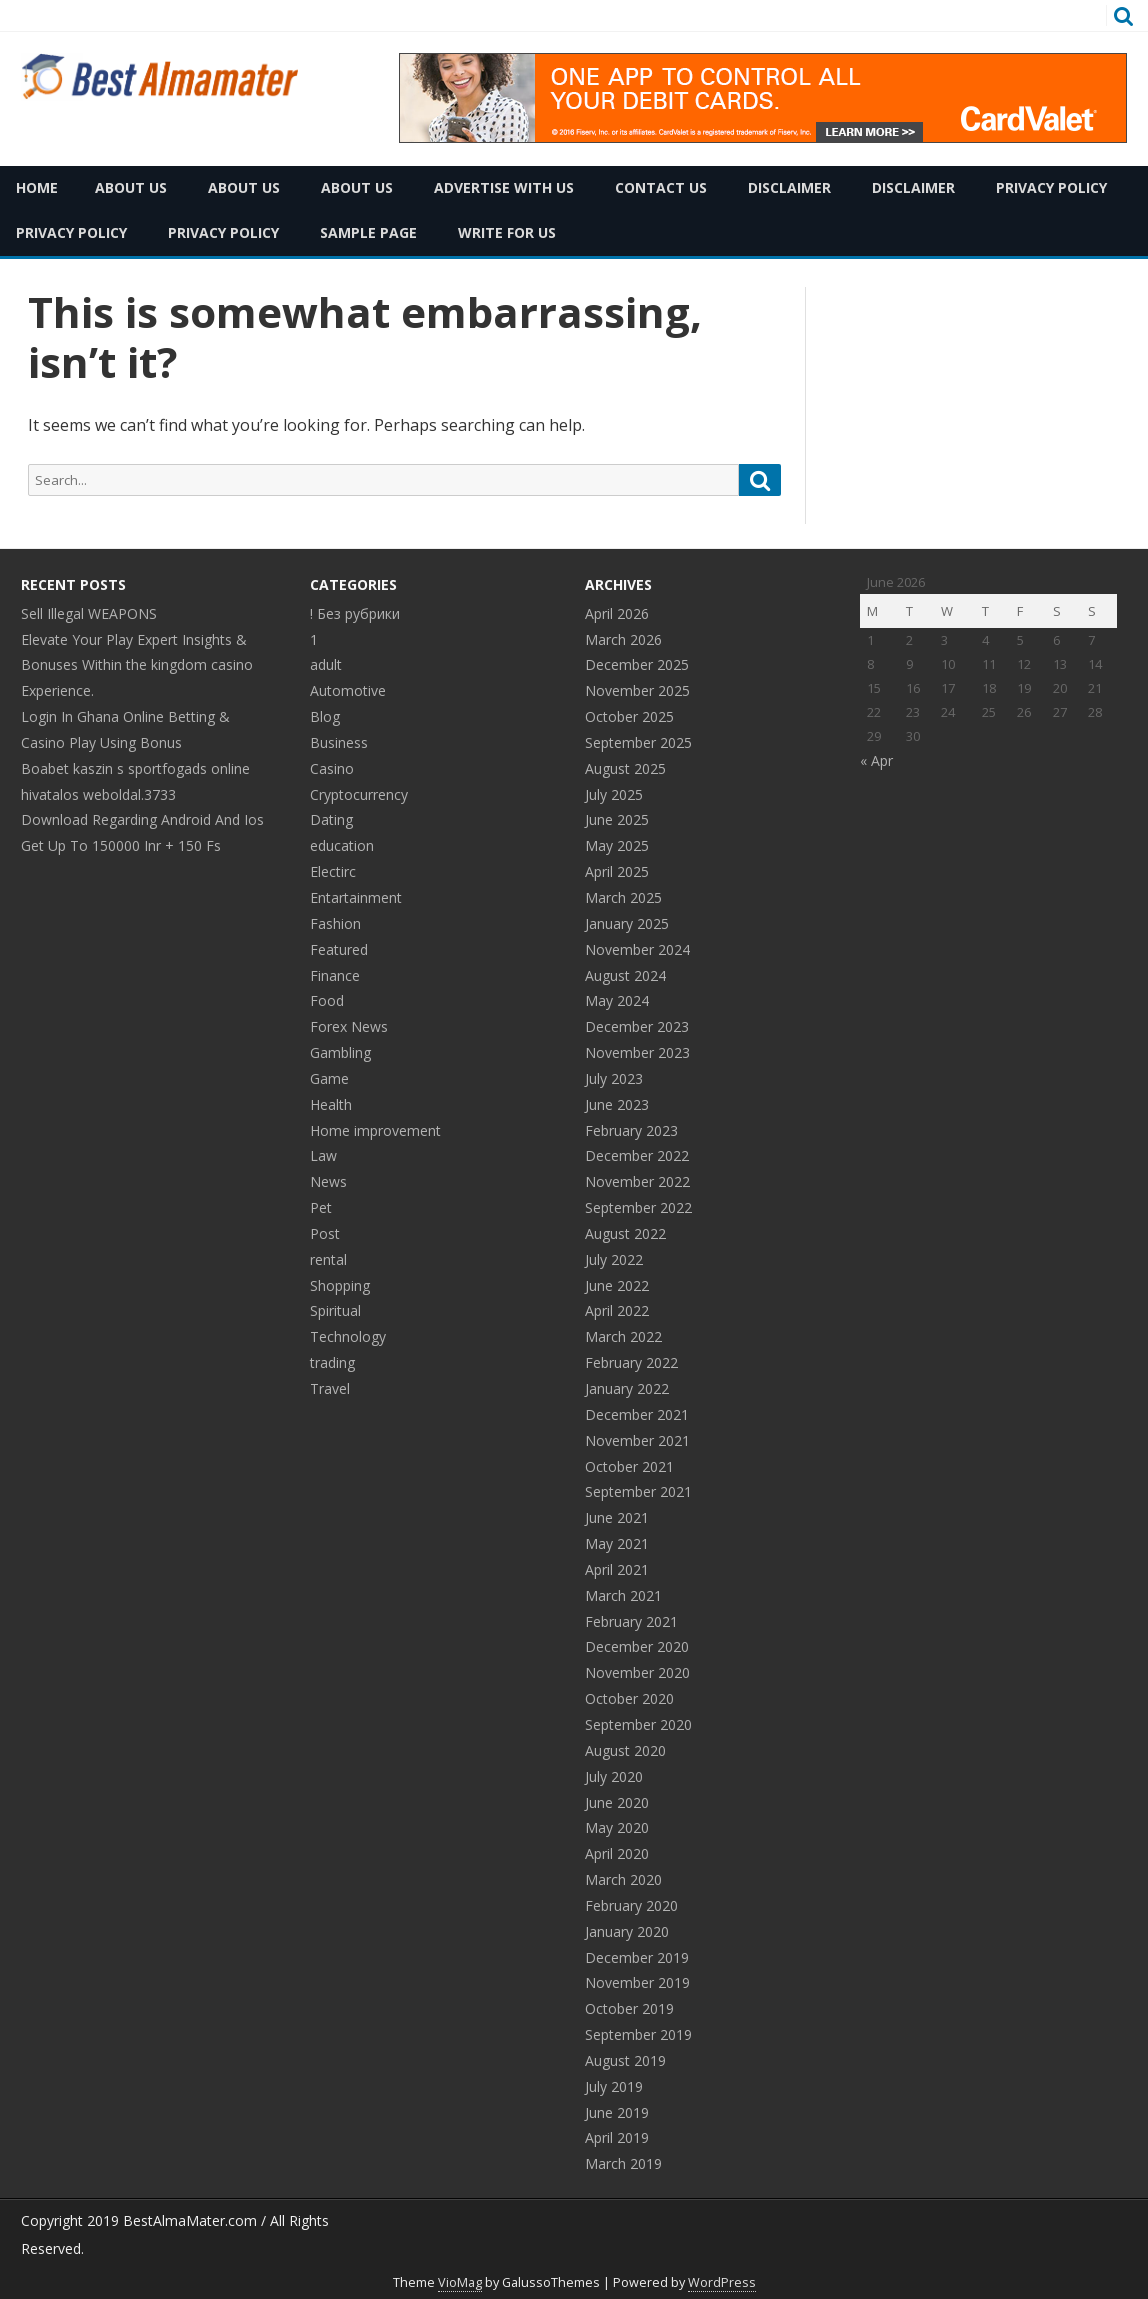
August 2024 (625, 975)
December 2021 (637, 1414)
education (342, 845)
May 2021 (617, 1543)
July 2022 (614, 1259)
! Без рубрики (355, 613)
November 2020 (637, 1672)
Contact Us (661, 187)
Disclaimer (789, 187)
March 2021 (623, 1595)
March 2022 (623, 1336)
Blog (325, 716)
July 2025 (614, 794)
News (328, 1181)
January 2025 (627, 923)
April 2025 (617, 871)
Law (323, 1155)
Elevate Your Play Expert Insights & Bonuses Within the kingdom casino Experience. (137, 665)
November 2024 (637, 949)
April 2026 (617, 613)
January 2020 (627, 1931)
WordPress (722, 2282)
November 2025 (637, 690)
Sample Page (368, 232)
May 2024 (617, 1000)
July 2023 (614, 1078)
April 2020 (617, 1853)
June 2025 (617, 819)
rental (328, 1259)
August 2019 (625, 2060)
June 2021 (617, 1517)
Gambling (340, 1052)
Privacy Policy (1051, 187)
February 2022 (631, 1362)
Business (339, 742)
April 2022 (617, 1310)
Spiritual (335, 1310)
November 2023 (637, 1052)
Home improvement (375, 1130)
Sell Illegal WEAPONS (89, 613)
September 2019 (638, 2034)
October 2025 (629, 716)
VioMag (460, 2282)
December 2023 (637, 1026)
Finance (335, 975)
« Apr (876, 760)
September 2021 (638, 1491)
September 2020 (638, 1724)
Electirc (333, 871)
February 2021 (631, 1621)
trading (332, 1362)
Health (331, 1104)
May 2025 (617, 845)
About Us (131, 187)
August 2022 (625, 1233)
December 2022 (637, 1155)
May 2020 (617, 1827)
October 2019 (629, 2008)
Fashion (335, 923)
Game (329, 1078)
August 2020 (625, 1750)
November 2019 (637, 1982)
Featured (339, 949)
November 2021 (637, 1440)
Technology (348, 1336)
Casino (332, 768)
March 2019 (623, 2163)
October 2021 (629, 1466)
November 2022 (637, 1181)
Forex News (349, 1026)
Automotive (348, 690)
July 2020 (614, 1776)
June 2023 (617, 1104)
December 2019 (637, 1957)
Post (325, 1233)
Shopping (340, 1285)
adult (326, 664)
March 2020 (623, 1879)
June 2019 (617, 2112)
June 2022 (617, 1285)
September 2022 (638, 1207)
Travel (330, 1388)
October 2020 (629, 1698)
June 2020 (617, 1802)
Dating (331, 819)
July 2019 (614, 2086)
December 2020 (637, 1646)
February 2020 (631, 1905)
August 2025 (625, 768)
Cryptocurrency (359, 794)
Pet (321, 1207)
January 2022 (627, 1388)
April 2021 (617, 1569)
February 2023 (631, 1130)
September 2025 (638, 742)
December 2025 (637, 664)
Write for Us (507, 232)
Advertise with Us (504, 187)
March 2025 (623, 897)
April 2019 (617, 2137)
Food (327, 1000)
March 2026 (623, 639)
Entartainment (356, 897)
